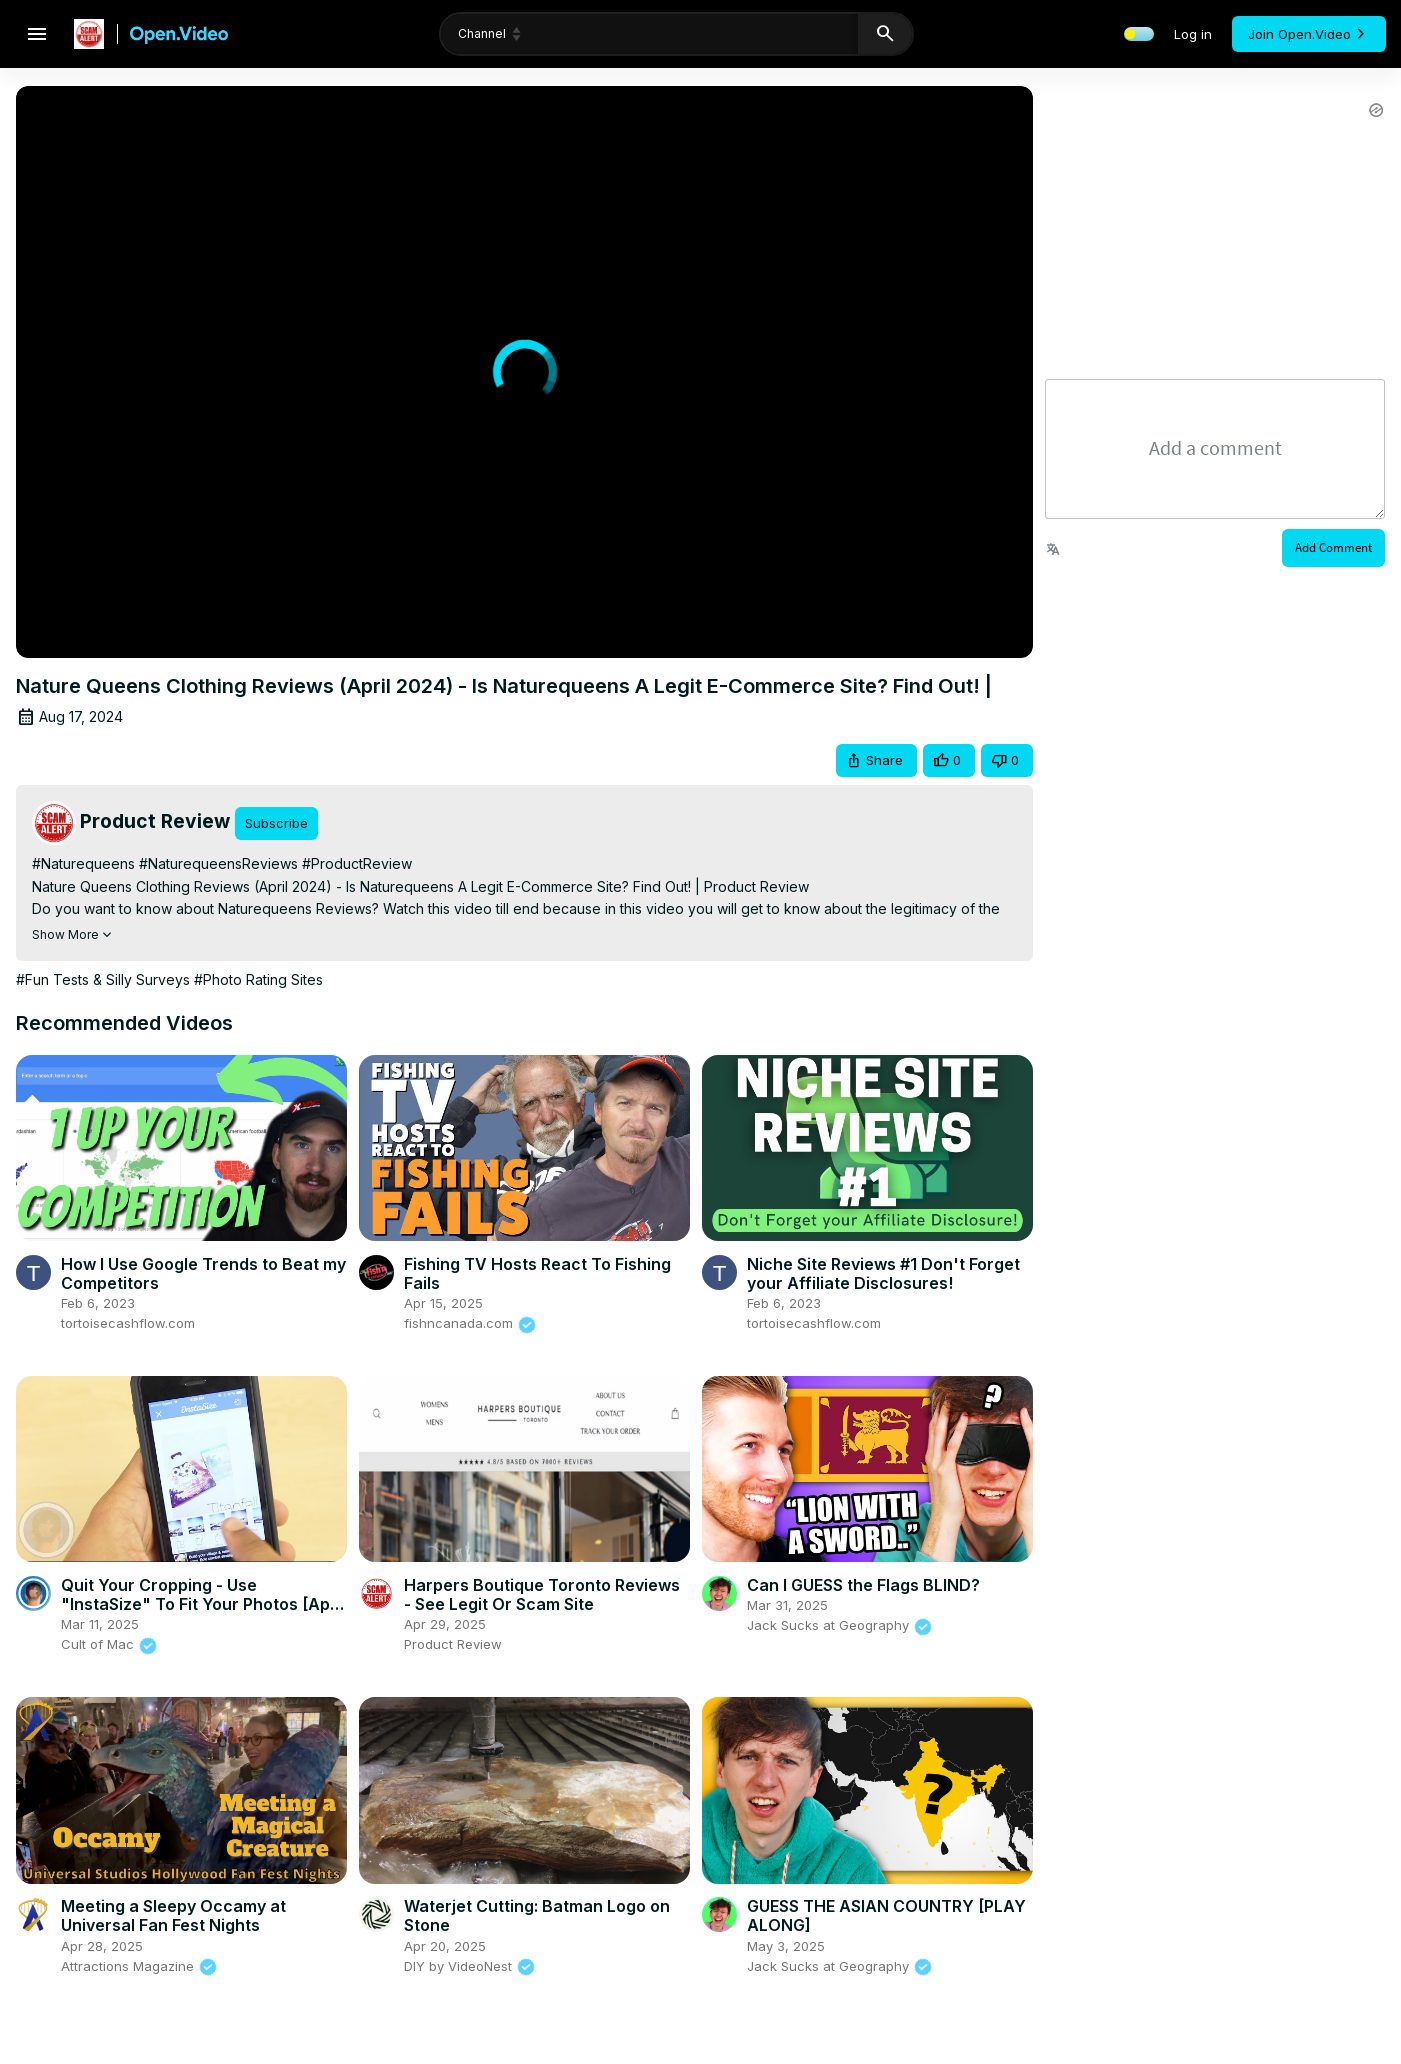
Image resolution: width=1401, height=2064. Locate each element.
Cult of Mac (109, 1644)
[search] (694, 34)
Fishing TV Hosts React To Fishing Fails (537, 1273)
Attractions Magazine (139, 1966)
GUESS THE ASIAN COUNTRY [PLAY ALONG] (886, 1915)
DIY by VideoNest (470, 1966)
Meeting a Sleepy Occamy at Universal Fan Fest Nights (173, 1915)
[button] (876, 760)
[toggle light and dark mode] (1139, 34)
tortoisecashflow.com (128, 1323)
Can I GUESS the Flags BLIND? (863, 1585)
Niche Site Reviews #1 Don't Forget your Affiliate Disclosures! (883, 1273)
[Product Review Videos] (133, 823)
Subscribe (276, 823)
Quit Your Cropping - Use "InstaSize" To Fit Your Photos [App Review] (200, 1604)
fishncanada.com (470, 1323)
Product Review (453, 1644)
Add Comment (1333, 547)
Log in (1193, 34)
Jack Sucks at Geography (840, 1625)
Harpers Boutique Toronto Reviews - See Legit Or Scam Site (542, 1594)
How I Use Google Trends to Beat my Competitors (203, 1273)
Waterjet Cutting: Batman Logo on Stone (537, 1915)
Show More (73, 935)
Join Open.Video (1309, 34)
